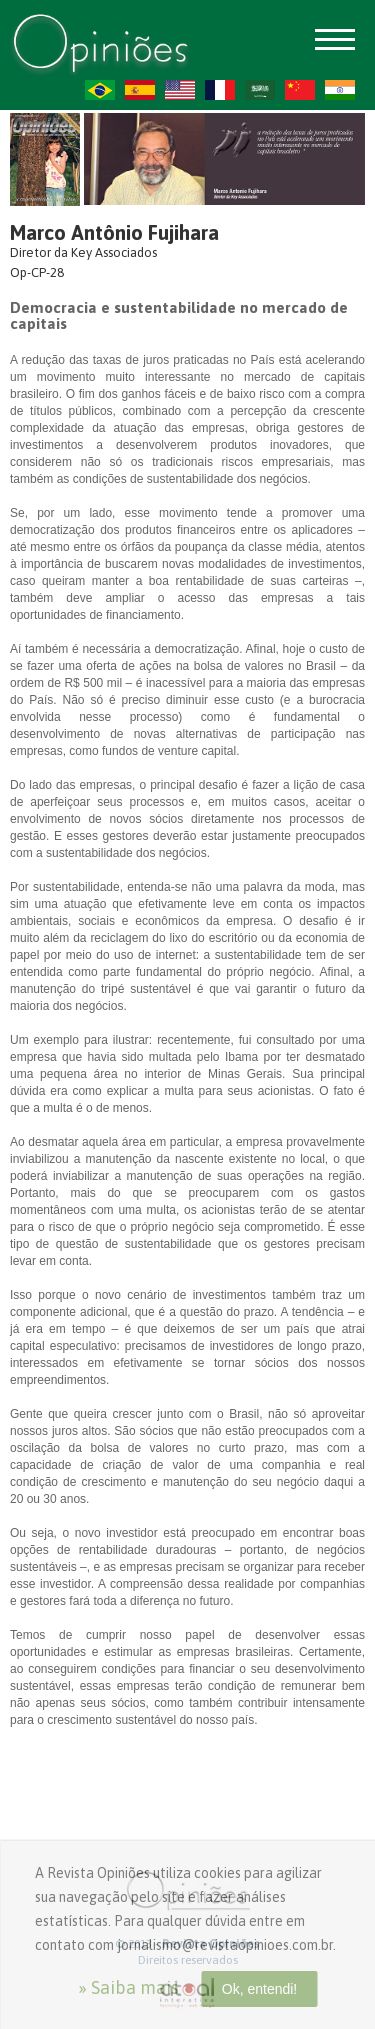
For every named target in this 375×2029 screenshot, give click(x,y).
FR (220, 90)
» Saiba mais (128, 1987)
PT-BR (100, 90)
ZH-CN (300, 90)
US (180, 90)
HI (340, 90)
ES (140, 90)
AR (260, 90)
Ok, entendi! (260, 1989)
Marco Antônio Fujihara (114, 232)
